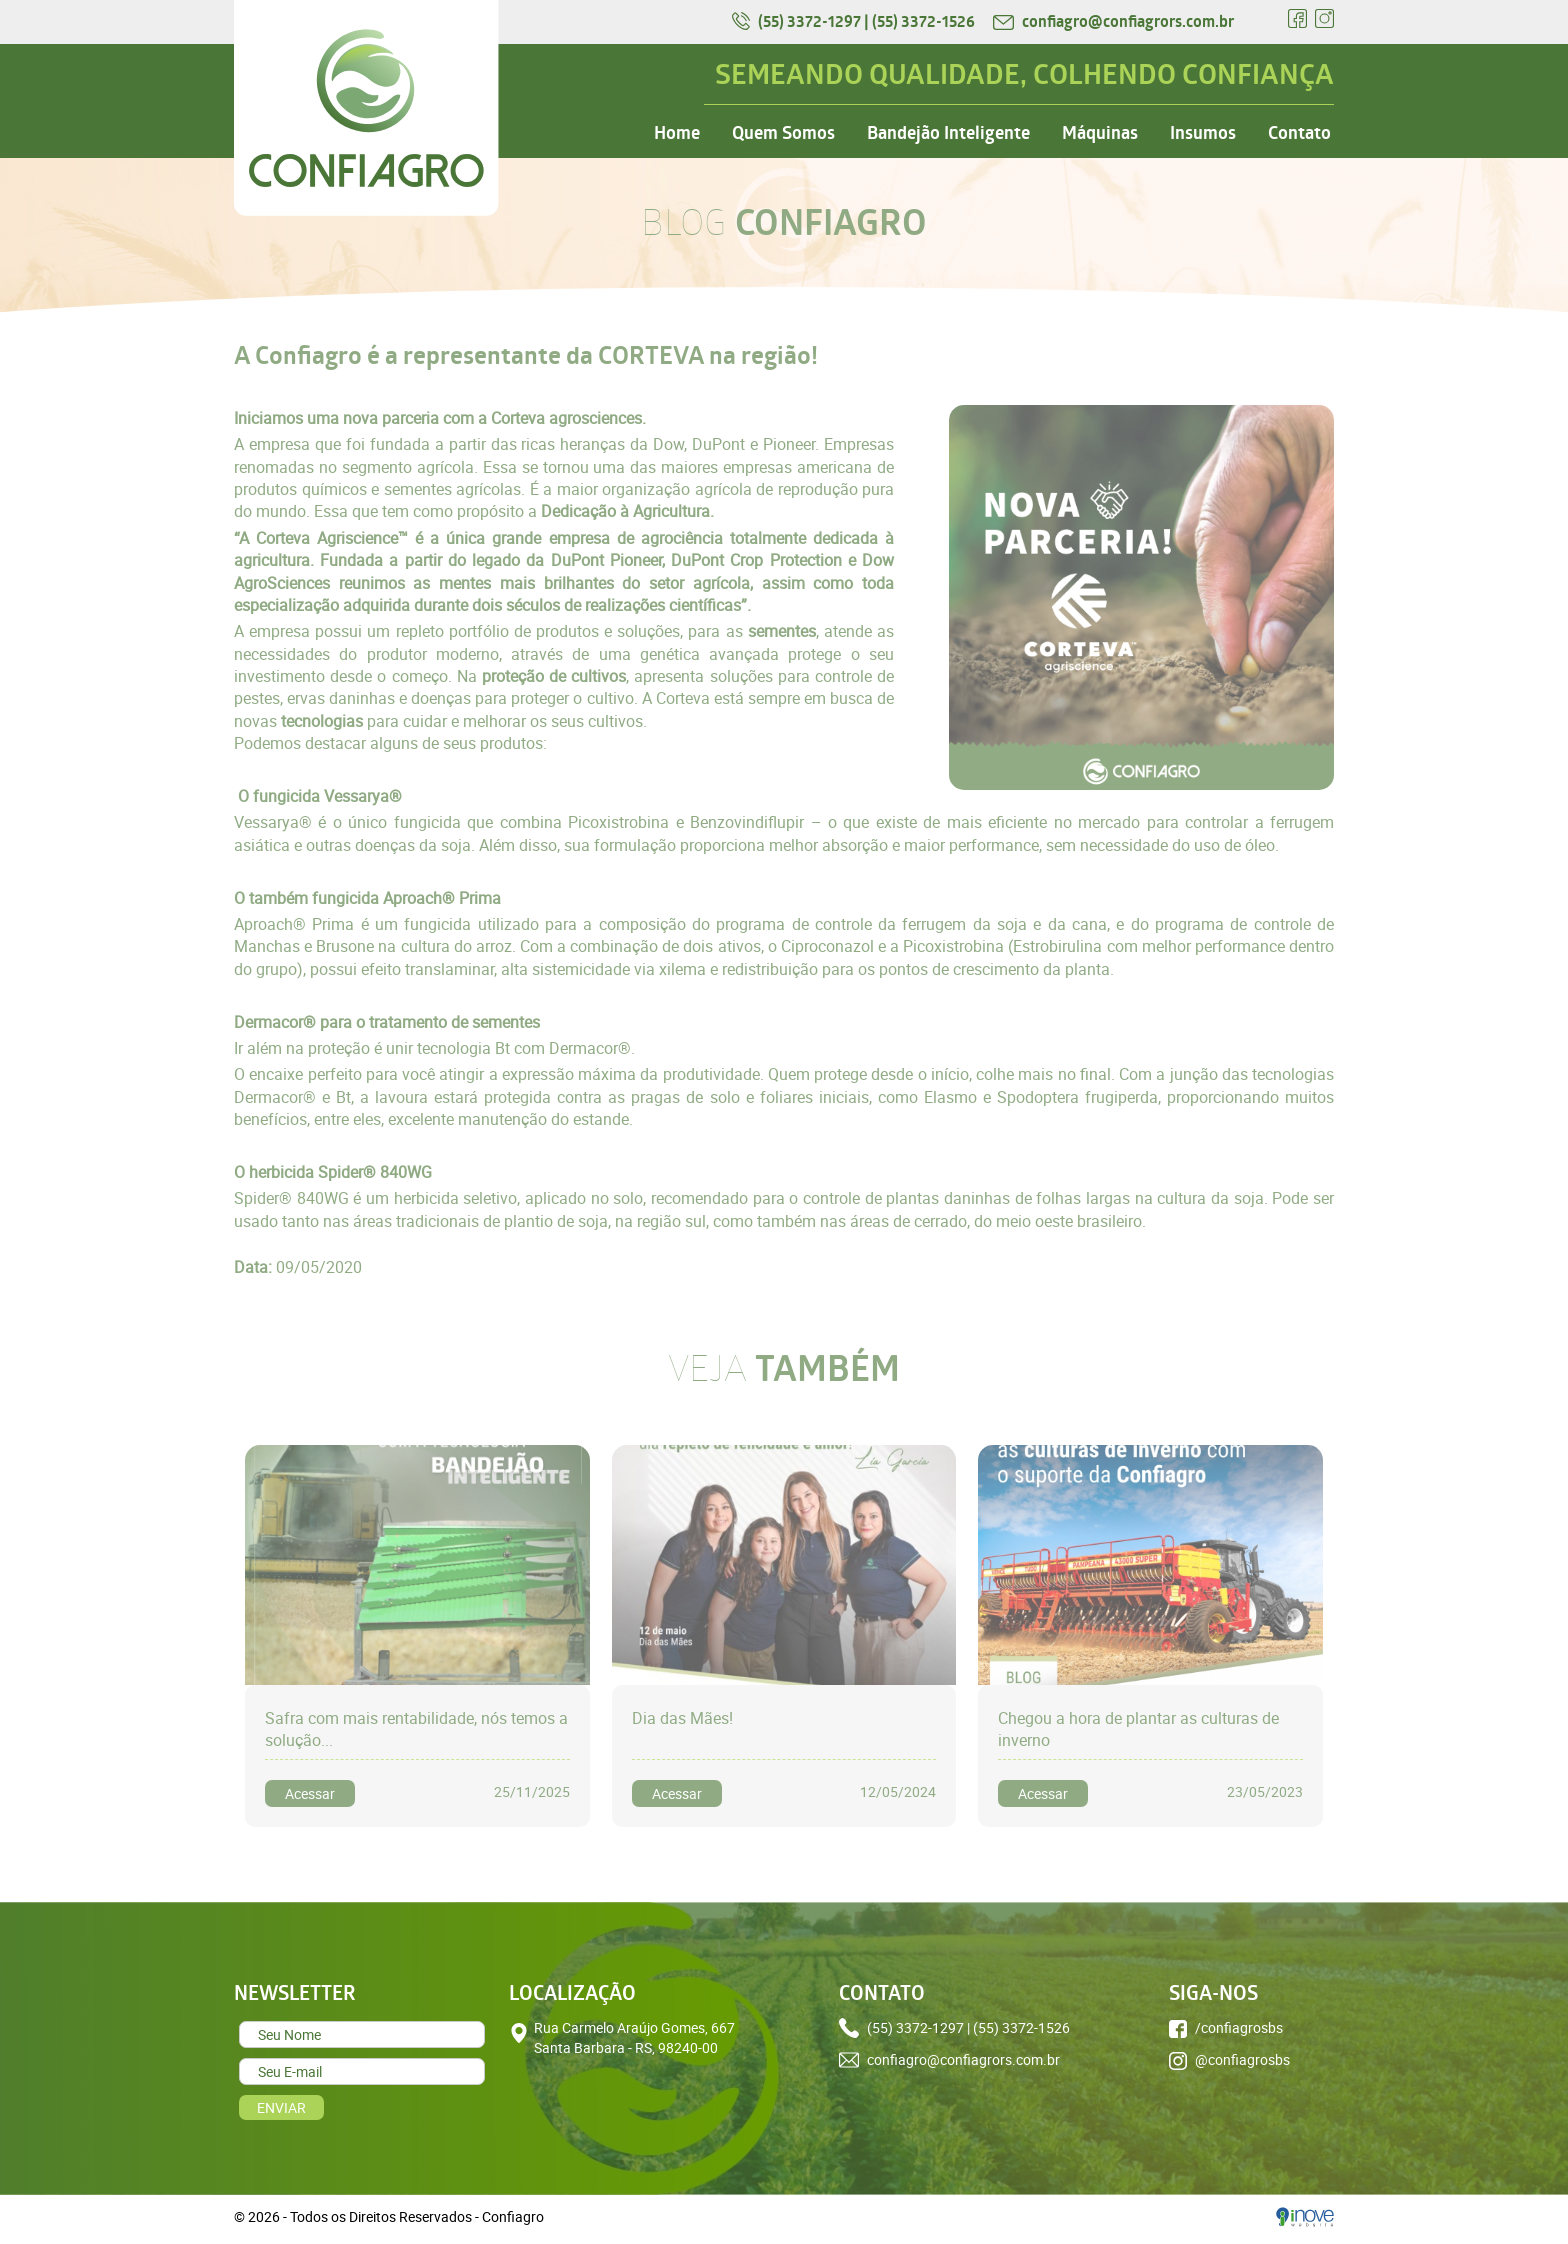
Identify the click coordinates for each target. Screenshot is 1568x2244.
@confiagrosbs (1229, 2060)
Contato (1299, 133)
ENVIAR (281, 2107)
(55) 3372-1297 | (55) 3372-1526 (855, 21)
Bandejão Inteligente (948, 133)
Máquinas (1100, 133)
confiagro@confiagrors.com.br (1113, 21)
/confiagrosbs (1226, 2028)
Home (677, 133)
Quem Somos (783, 133)
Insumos (1203, 133)
